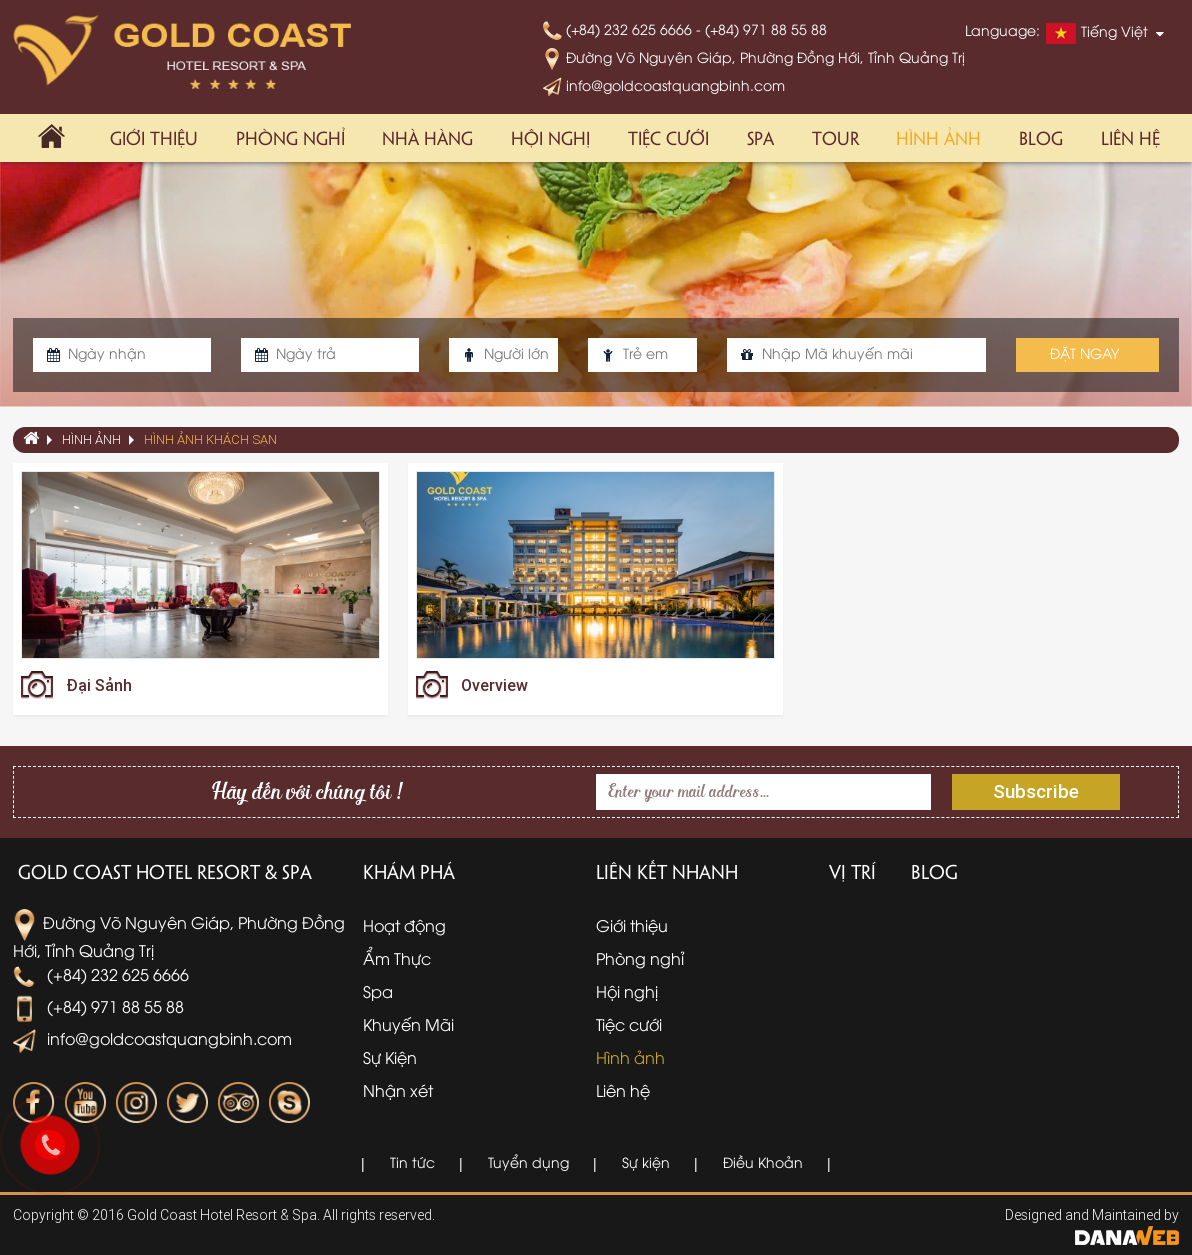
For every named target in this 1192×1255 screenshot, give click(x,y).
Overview (494, 685)
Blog (934, 871)
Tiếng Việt (1097, 33)
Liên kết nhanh (667, 871)
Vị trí (852, 871)
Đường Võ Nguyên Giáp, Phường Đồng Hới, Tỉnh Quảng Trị (754, 56)
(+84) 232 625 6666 (619, 28)
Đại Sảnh (99, 685)
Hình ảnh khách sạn (210, 439)
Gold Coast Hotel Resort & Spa (165, 871)
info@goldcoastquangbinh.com (664, 84)
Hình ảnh (91, 439)
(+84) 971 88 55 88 (98, 1006)
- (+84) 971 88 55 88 (761, 28)
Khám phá (409, 871)
